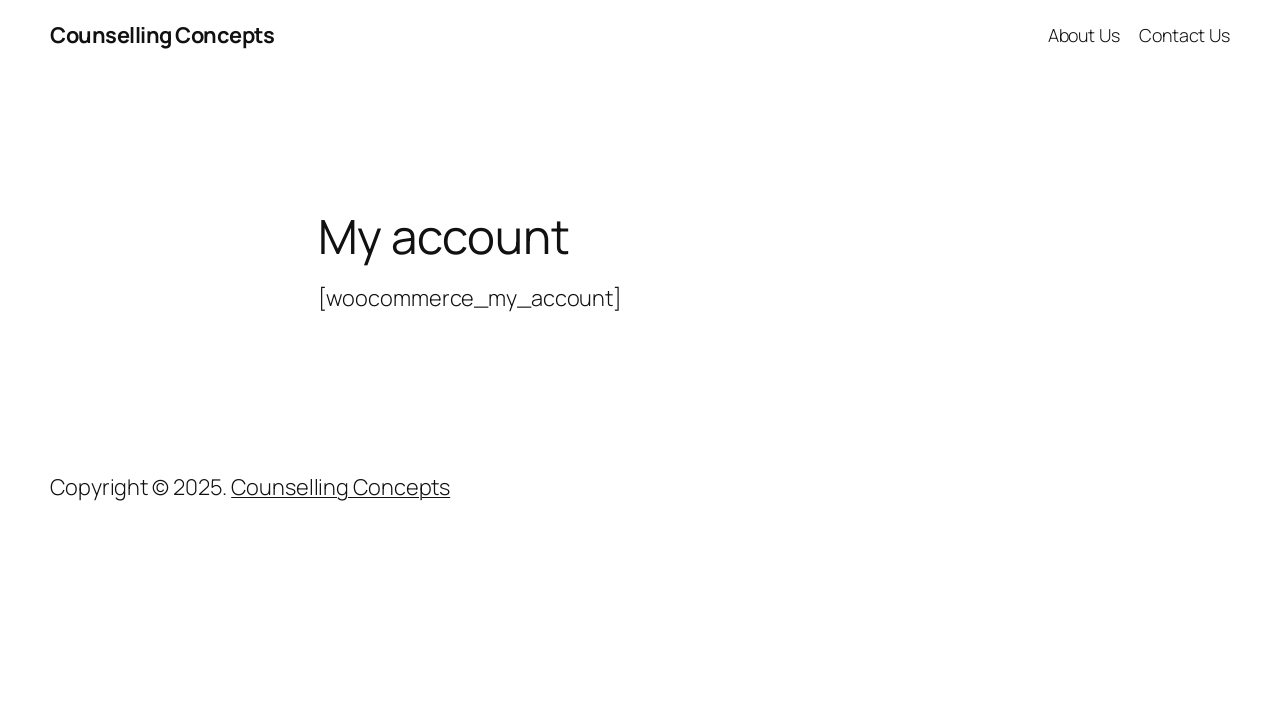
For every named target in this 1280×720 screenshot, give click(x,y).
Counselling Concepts (162, 35)
